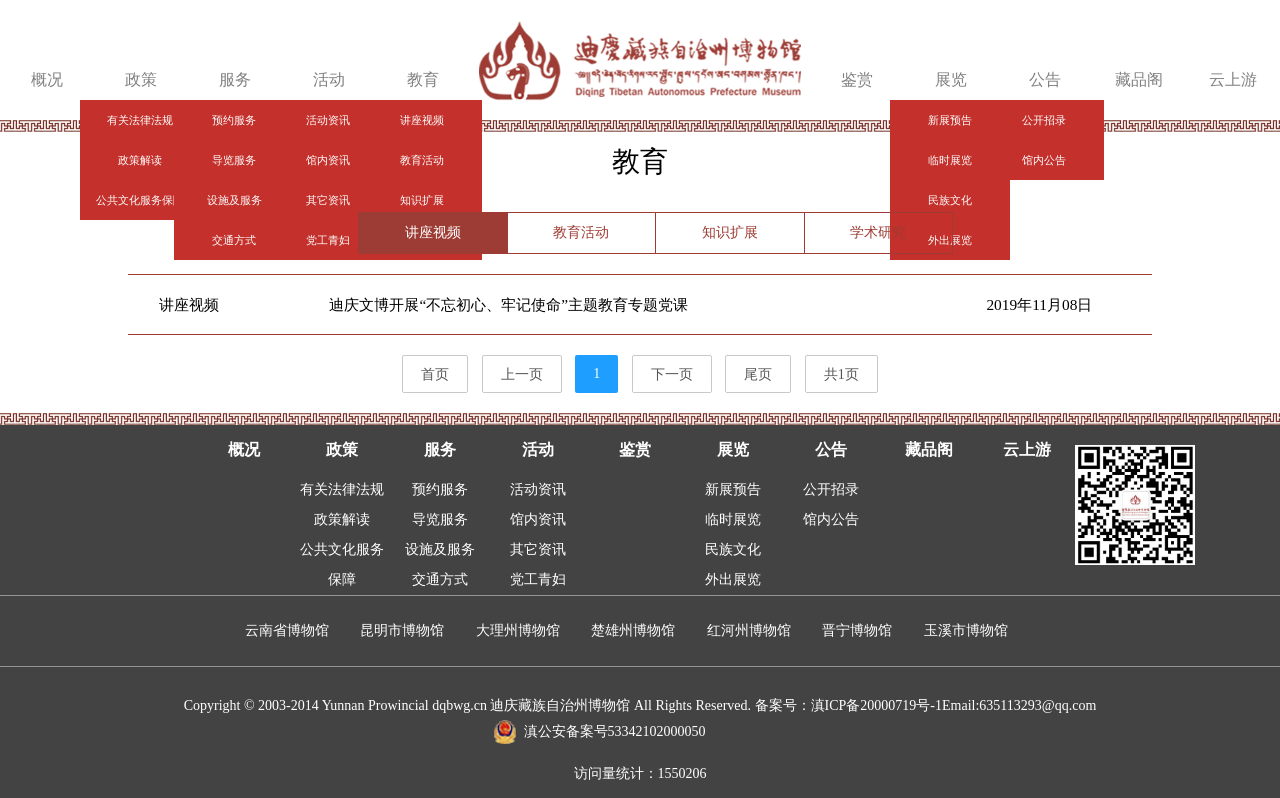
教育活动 (581, 232)
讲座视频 (433, 232)
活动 (329, 79)
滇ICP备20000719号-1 (876, 705)
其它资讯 (538, 549)
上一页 (522, 374)
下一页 (672, 374)
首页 (435, 374)
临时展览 (733, 519)
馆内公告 (831, 519)
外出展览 (733, 579)
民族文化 (733, 549)
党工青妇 (538, 579)
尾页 (758, 374)
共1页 (841, 374)
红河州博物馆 (749, 630)
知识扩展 (730, 232)
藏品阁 (1139, 79)
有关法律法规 (342, 489)
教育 (423, 79)
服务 (235, 79)
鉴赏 (857, 79)
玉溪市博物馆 (966, 630)
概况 (47, 79)
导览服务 (440, 519)
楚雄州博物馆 (633, 630)
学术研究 (878, 232)
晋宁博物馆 (857, 630)
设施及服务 (440, 549)
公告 (1045, 79)
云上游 (1233, 79)
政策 (141, 79)
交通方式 (440, 579)
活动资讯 (538, 489)
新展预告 (733, 489)
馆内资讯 (538, 519)
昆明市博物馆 (402, 630)
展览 (951, 79)
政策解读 (342, 519)
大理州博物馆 (518, 630)
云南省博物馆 (287, 630)
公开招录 (831, 489)
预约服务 (440, 489)
